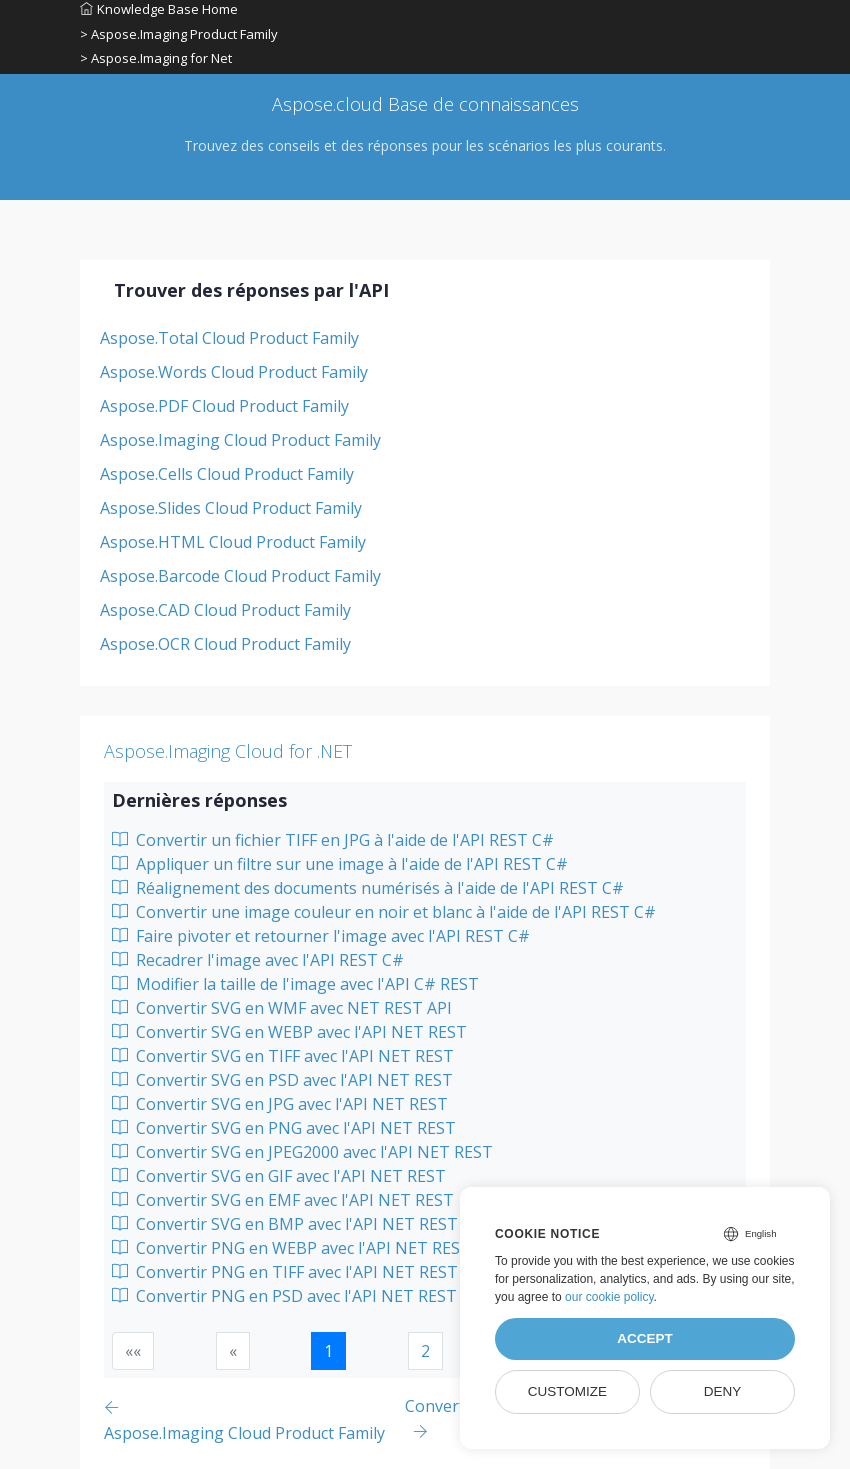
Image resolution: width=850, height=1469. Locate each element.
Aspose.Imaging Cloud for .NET (228, 751)
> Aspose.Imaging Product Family (179, 34)
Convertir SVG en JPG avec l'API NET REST (280, 1104)
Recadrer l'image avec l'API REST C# (258, 960)
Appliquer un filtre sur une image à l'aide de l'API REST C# (340, 864)
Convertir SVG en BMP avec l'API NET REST (285, 1224)
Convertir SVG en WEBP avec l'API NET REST (289, 1032)
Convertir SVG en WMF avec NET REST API (282, 1008)
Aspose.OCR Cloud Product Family (225, 644)
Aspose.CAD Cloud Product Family (225, 610)
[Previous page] (254, 1419)
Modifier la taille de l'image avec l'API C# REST (295, 984)
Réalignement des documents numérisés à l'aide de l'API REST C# (368, 888)
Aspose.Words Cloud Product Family (234, 372)
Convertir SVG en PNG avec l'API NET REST (284, 1128)
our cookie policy (609, 1297)
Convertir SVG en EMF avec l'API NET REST (283, 1200)
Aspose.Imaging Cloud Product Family (240, 440)
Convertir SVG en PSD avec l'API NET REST (282, 1080)
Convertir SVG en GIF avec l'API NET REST (279, 1176)
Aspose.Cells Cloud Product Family (227, 474)
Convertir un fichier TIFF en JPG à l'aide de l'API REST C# (333, 840)
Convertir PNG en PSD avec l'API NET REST (284, 1296)
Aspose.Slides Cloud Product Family (231, 508)
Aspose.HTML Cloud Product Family (233, 542)
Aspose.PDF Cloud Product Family (224, 406)
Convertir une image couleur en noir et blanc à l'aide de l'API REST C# (384, 912)
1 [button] (328, 1351)
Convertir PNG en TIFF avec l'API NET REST (285, 1272)
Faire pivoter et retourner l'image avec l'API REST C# (321, 936)
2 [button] (425, 1351)
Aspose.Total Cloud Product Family (229, 338)
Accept (645, 1338)
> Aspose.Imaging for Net (156, 58)
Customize (567, 1391)
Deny (723, 1391)
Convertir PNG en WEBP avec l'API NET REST (291, 1248)
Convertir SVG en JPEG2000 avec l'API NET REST (302, 1152)
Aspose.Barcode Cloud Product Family (240, 576)
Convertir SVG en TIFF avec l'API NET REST (283, 1056)
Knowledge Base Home (159, 9)
